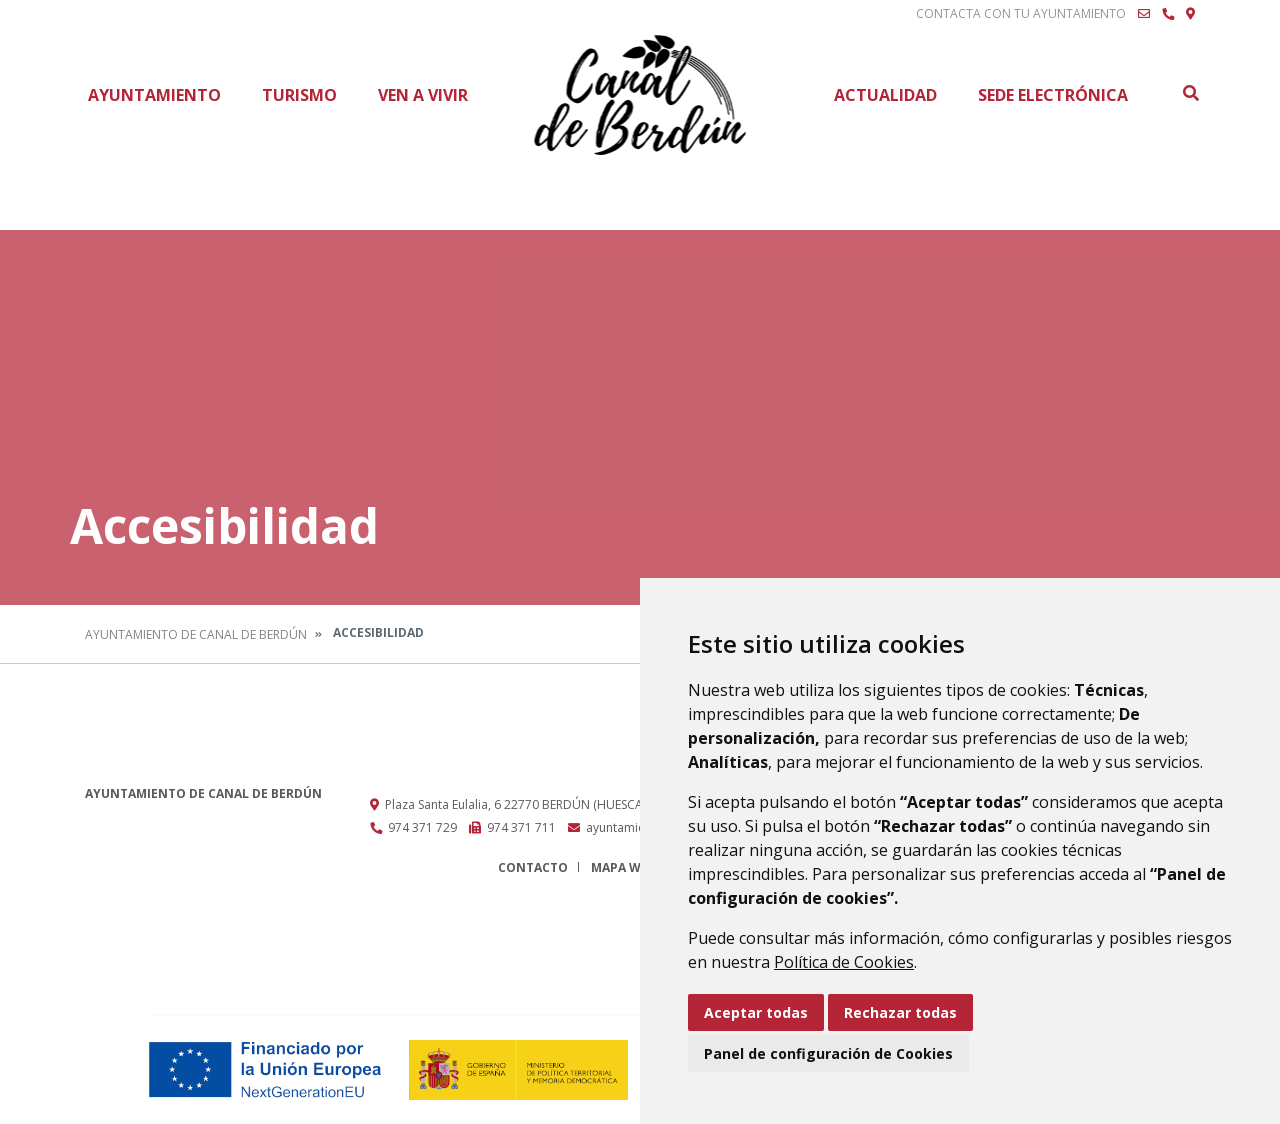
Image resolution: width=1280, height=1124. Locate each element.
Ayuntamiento (154, 95)
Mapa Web (623, 867)
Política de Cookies (844, 962)
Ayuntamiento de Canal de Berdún (196, 634)
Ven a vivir (423, 95)
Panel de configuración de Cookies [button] (828, 1053)
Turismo (299, 95)
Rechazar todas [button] (900, 1012)
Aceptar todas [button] (756, 1012)
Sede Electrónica (1053, 95)
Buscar (1190, 93)
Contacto (533, 867)
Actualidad (885, 95)
